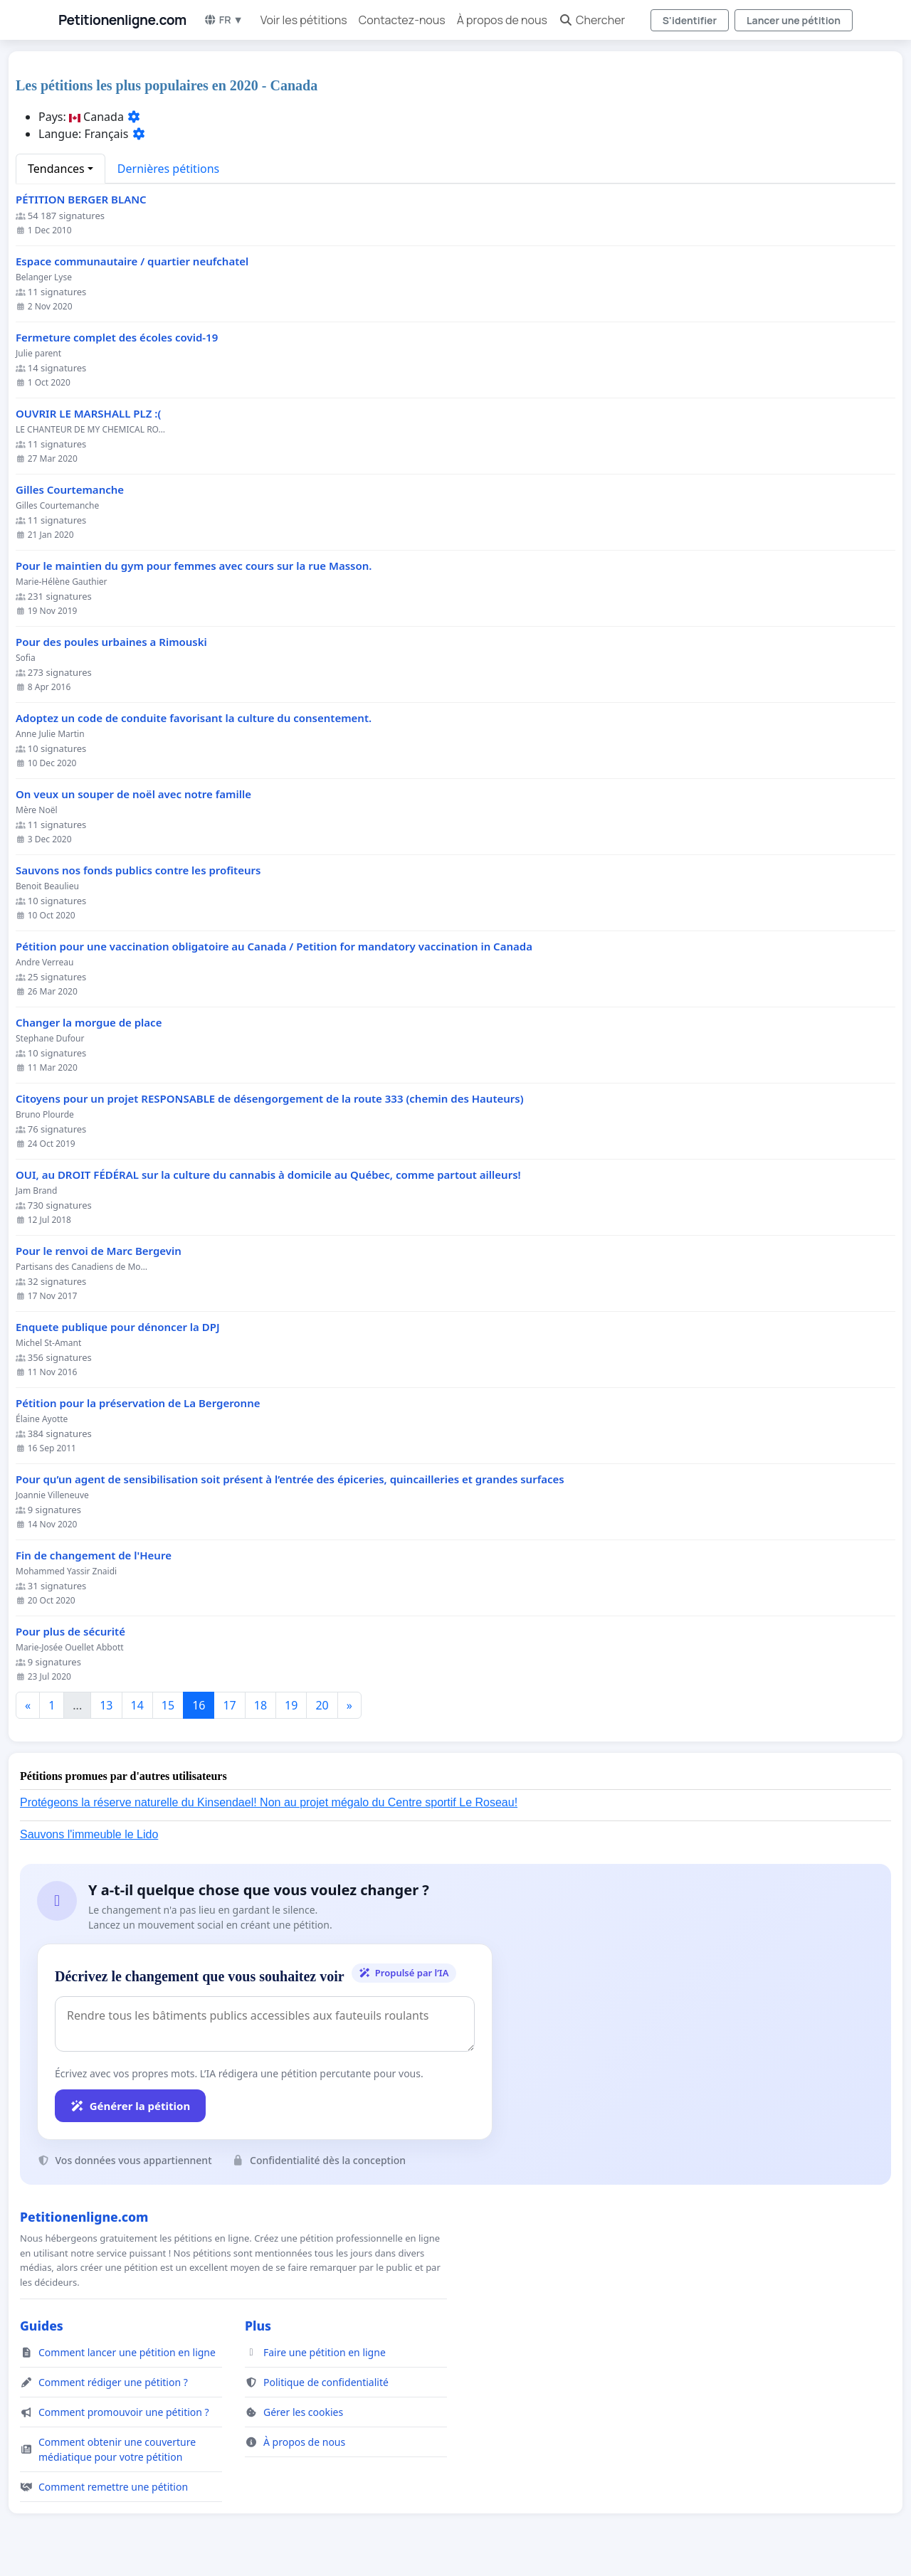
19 (291, 1705)
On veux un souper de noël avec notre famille (133, 794)
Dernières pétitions (168, 168)
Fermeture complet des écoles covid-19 (117, 337)
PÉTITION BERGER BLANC (81, 199)
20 (321, 1705)
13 (106, 1705)
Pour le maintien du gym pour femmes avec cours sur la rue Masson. (194, 566)
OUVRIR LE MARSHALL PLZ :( (88, 413)
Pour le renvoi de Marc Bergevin (98, 1251)
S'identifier (690, 20)
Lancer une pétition (794, 20)
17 (229, 1705)
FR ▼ (223, 19)
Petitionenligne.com (122, 20)
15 (168, 1705)
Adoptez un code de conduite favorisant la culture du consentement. (194, 718)
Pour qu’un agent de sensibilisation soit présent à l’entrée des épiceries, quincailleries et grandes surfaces (290, 1479)
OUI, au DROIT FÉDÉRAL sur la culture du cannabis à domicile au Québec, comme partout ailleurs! (268, 1175)
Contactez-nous (402, 20)
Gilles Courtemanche (70, 490)
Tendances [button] (56, 168)
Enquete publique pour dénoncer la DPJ (118, 1327)
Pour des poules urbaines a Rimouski (111, 642)
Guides (41, 2325)
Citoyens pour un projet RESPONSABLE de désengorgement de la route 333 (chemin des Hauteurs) (270, 1099)
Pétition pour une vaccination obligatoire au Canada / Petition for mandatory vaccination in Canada (274, 946)
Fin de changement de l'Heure (94, 1555)
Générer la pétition (130, 2106)
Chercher (592, 20)
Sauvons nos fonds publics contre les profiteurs (138, 870)
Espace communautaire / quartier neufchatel (132, 261)
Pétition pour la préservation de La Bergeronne (138, 1403)
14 (137, 1705)
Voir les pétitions (303, 20)
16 (198, 1705)
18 (260, 1705)
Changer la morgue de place (89, 1022)
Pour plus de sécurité (70, 1631)
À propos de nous (502, 20)
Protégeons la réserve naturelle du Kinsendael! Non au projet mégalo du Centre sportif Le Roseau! (268, 1802)
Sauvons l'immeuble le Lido (89, 1834)
